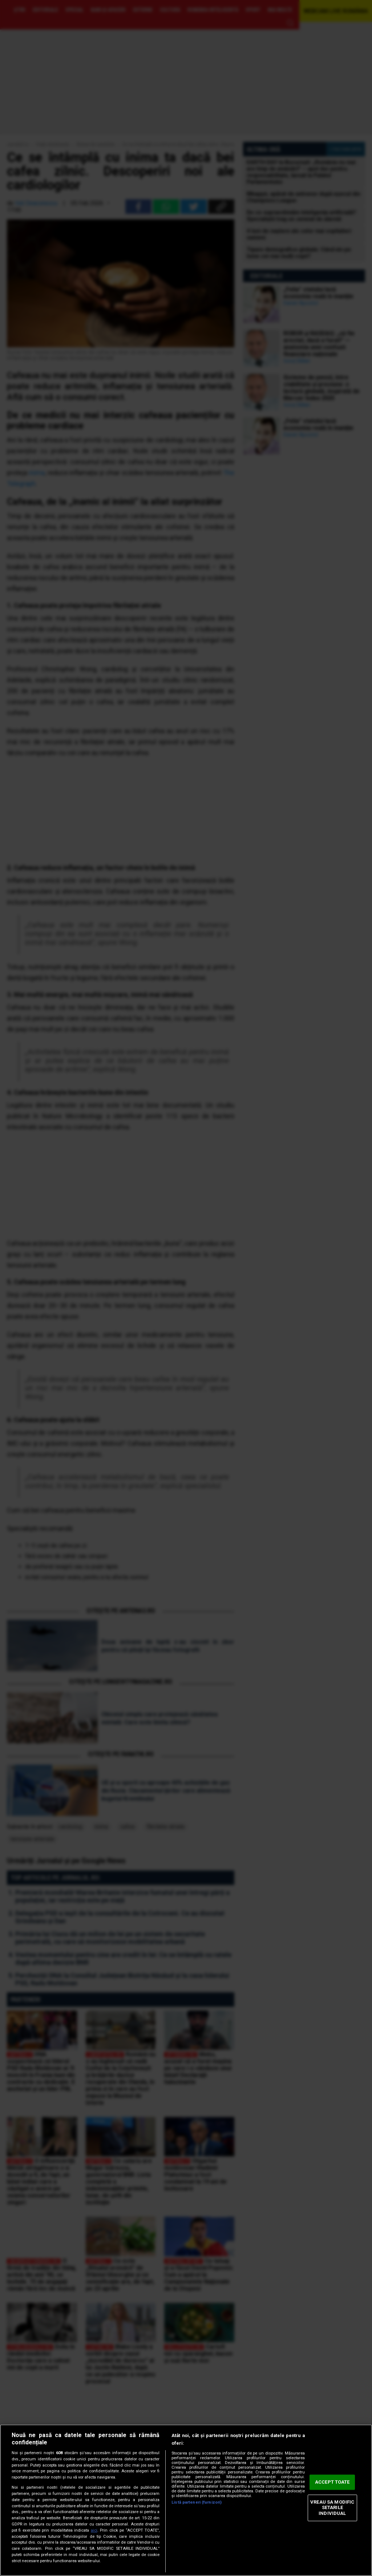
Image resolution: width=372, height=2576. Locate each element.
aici (94, 2530)
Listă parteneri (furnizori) (196, 2502)
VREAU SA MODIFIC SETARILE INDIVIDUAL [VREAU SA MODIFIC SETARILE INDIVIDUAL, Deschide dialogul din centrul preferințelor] (332, 2507)
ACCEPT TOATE (332, 2482)
